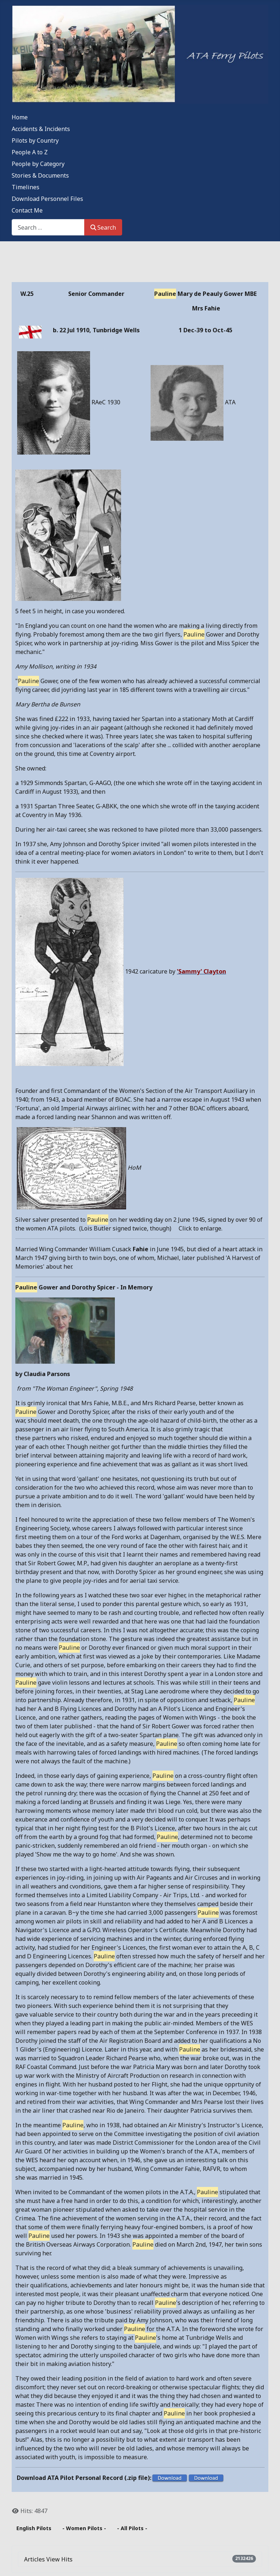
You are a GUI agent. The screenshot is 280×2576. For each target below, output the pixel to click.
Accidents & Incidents (41, 129)
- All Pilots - (132, 2528)
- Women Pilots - (84, 2528)
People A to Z (30, 152)
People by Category (38, 164)
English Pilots (33, 2528)
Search (103, 227)
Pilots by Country (35, 140)
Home (20, 117)
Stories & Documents (40, 175)
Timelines (25, 187)
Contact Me (27, 210)
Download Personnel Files (47, 199)
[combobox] (48, 227)
